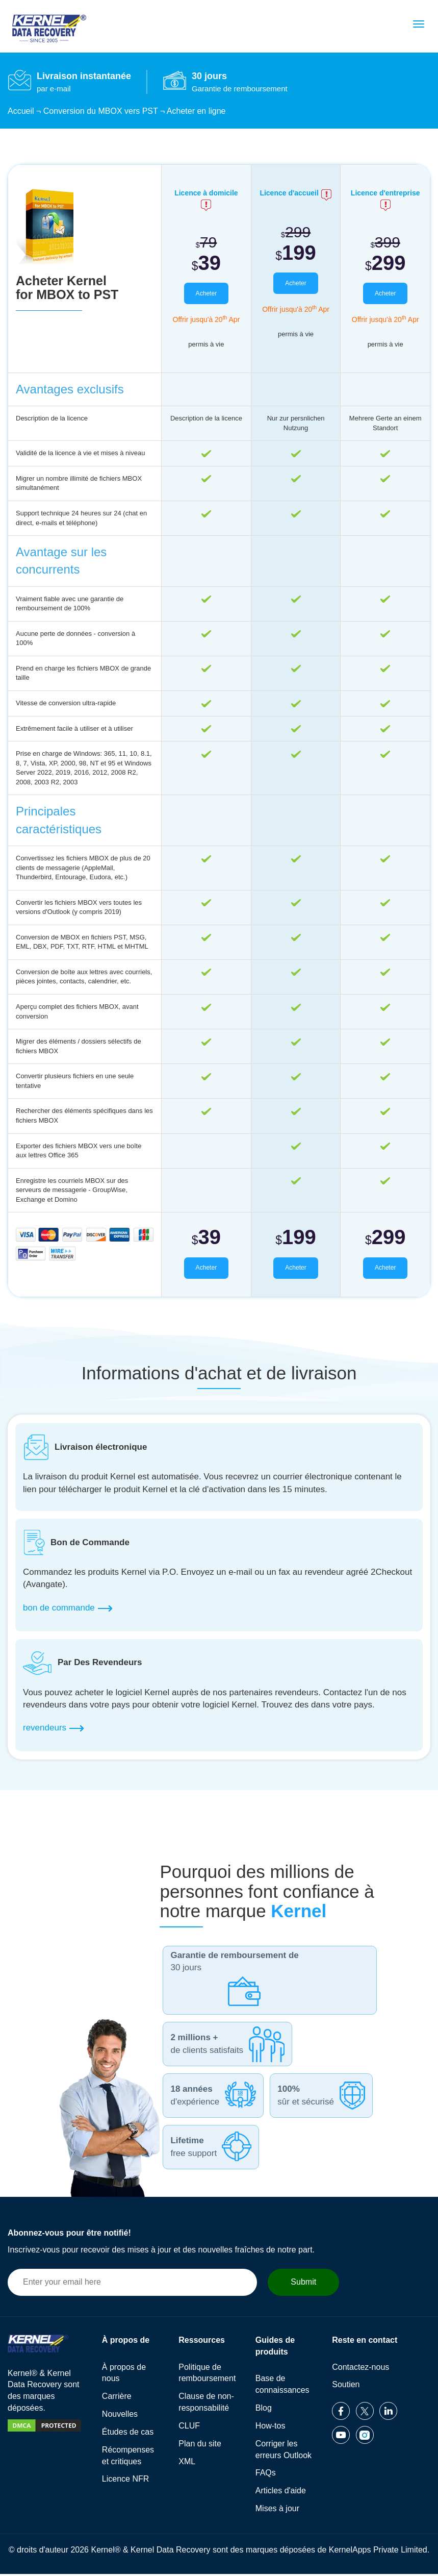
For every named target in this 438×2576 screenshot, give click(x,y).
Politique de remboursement (207, 2375)
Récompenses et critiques (128, 2457)
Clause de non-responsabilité (206, 2404)
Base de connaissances (282, 2386)
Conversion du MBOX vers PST (100, 111)
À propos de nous (124, 2375)
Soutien (345, 2387)
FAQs (265, 2475)
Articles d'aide (280, 2493)
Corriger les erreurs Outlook (283, 2451)
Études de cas (127, 2434)
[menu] (418, 24)
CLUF (189, 2427)
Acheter (206, 294)
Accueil (21, 111)
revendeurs (53, 1730)
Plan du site (199, 2445)
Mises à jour (277, 2510)
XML (186, 2463)
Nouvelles (120, 2416)
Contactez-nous (360, 2369)
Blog (263, 2410)
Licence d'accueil (295, 193)
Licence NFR (125, 2481)
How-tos (270, 2427)
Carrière (117, 2398)
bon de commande (67, 1610)
